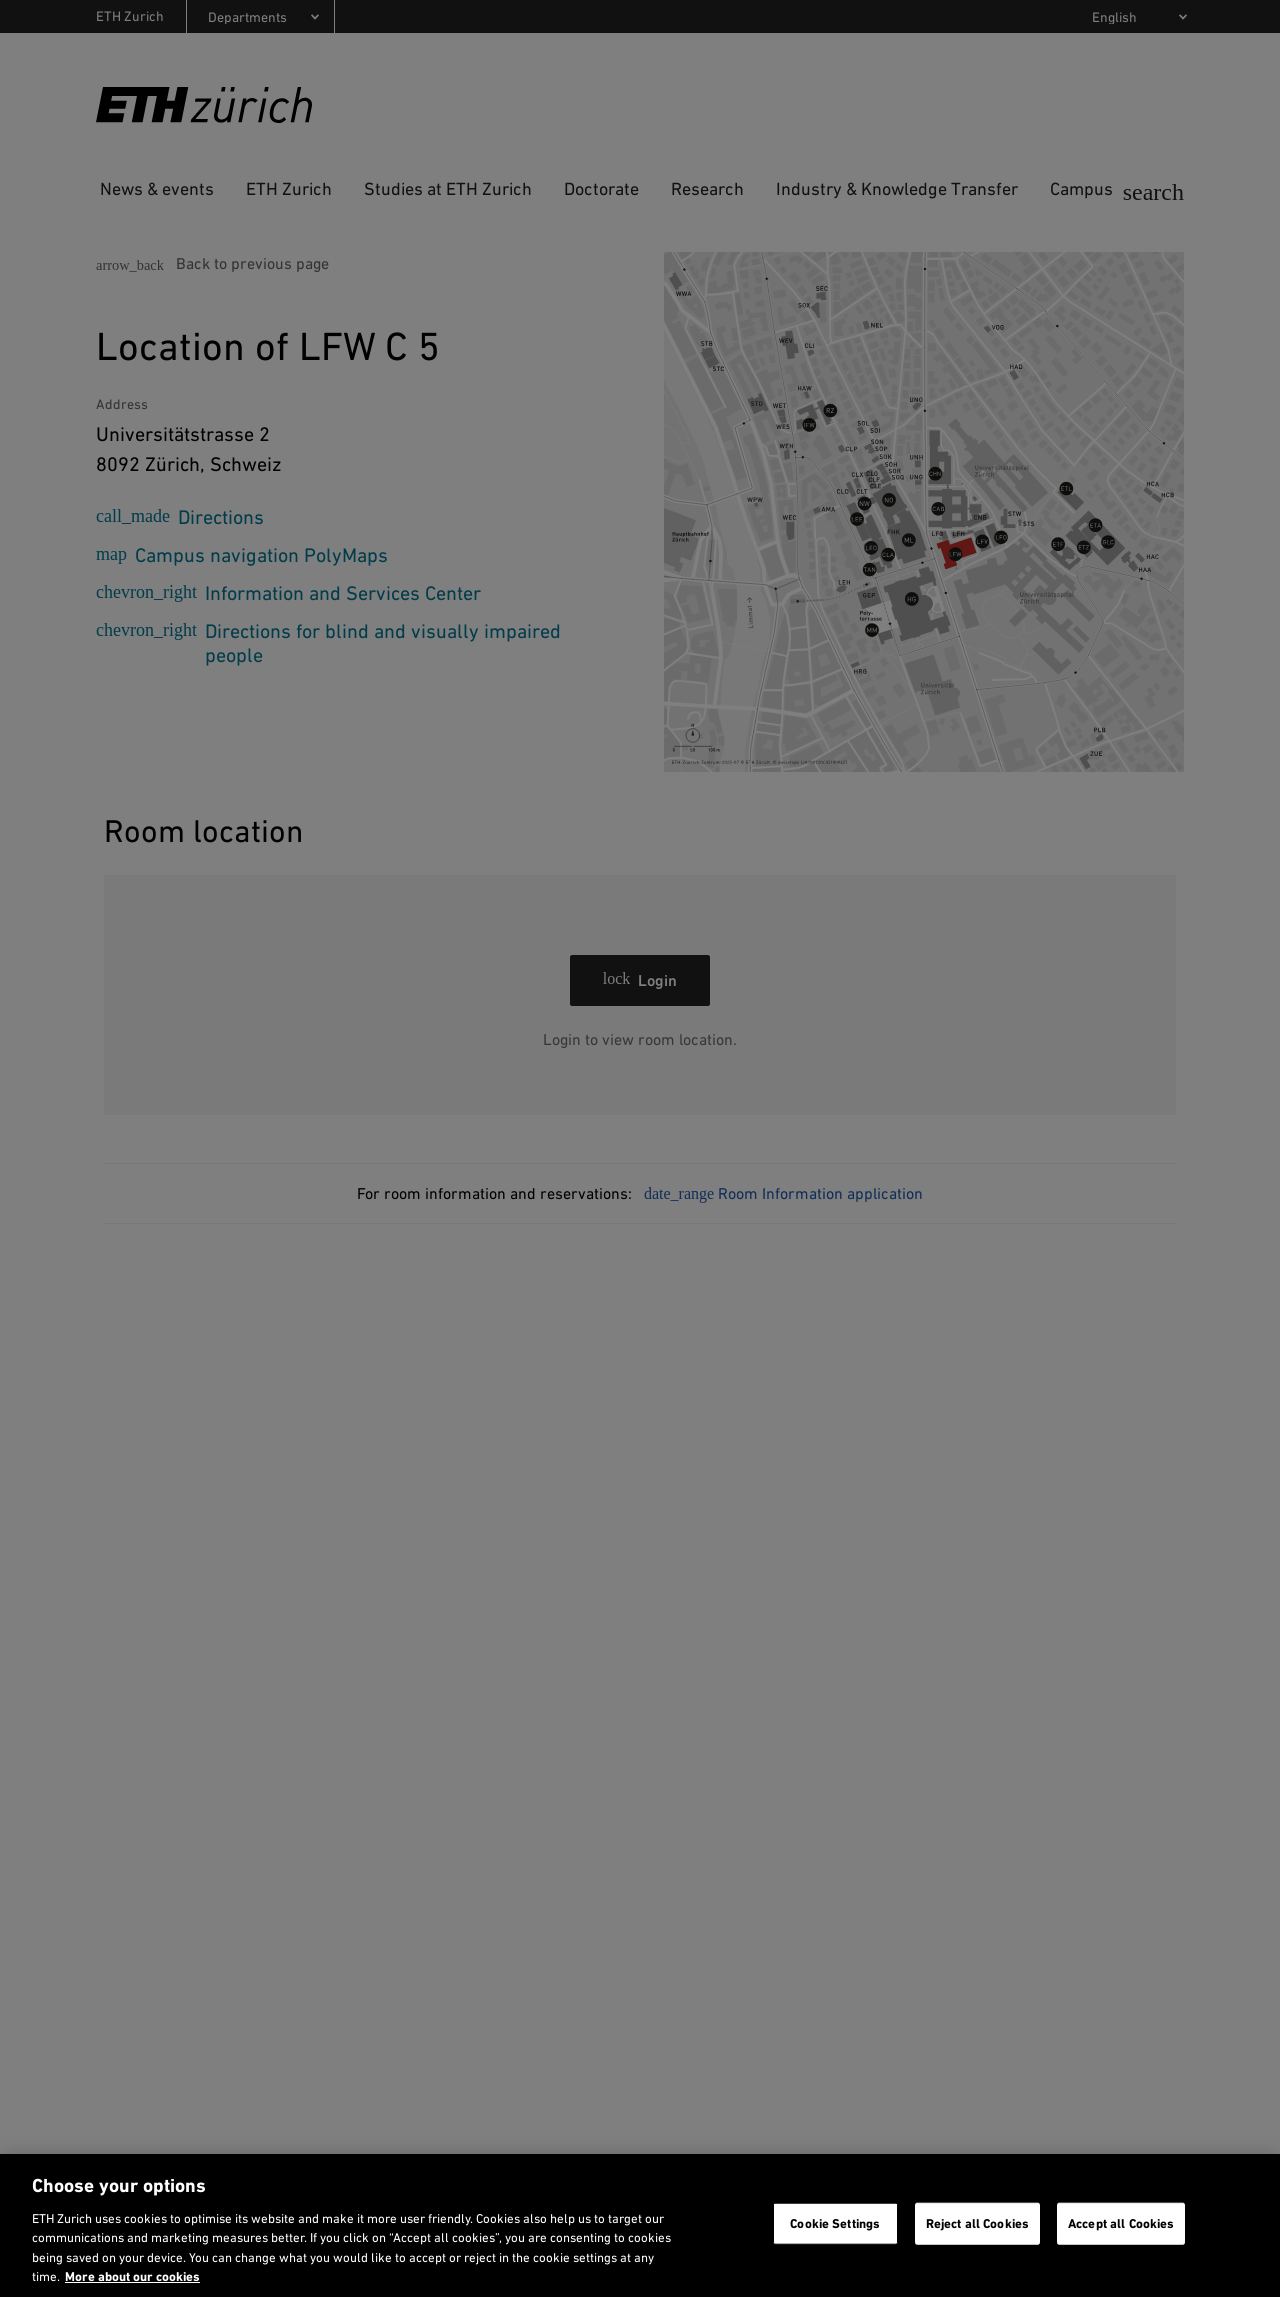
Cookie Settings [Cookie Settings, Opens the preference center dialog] (835, 2223)
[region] (640, 2225)
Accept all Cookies (1121, 2223)
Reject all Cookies (977, 2223)
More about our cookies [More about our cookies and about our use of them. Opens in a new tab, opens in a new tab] (132, 2276)
